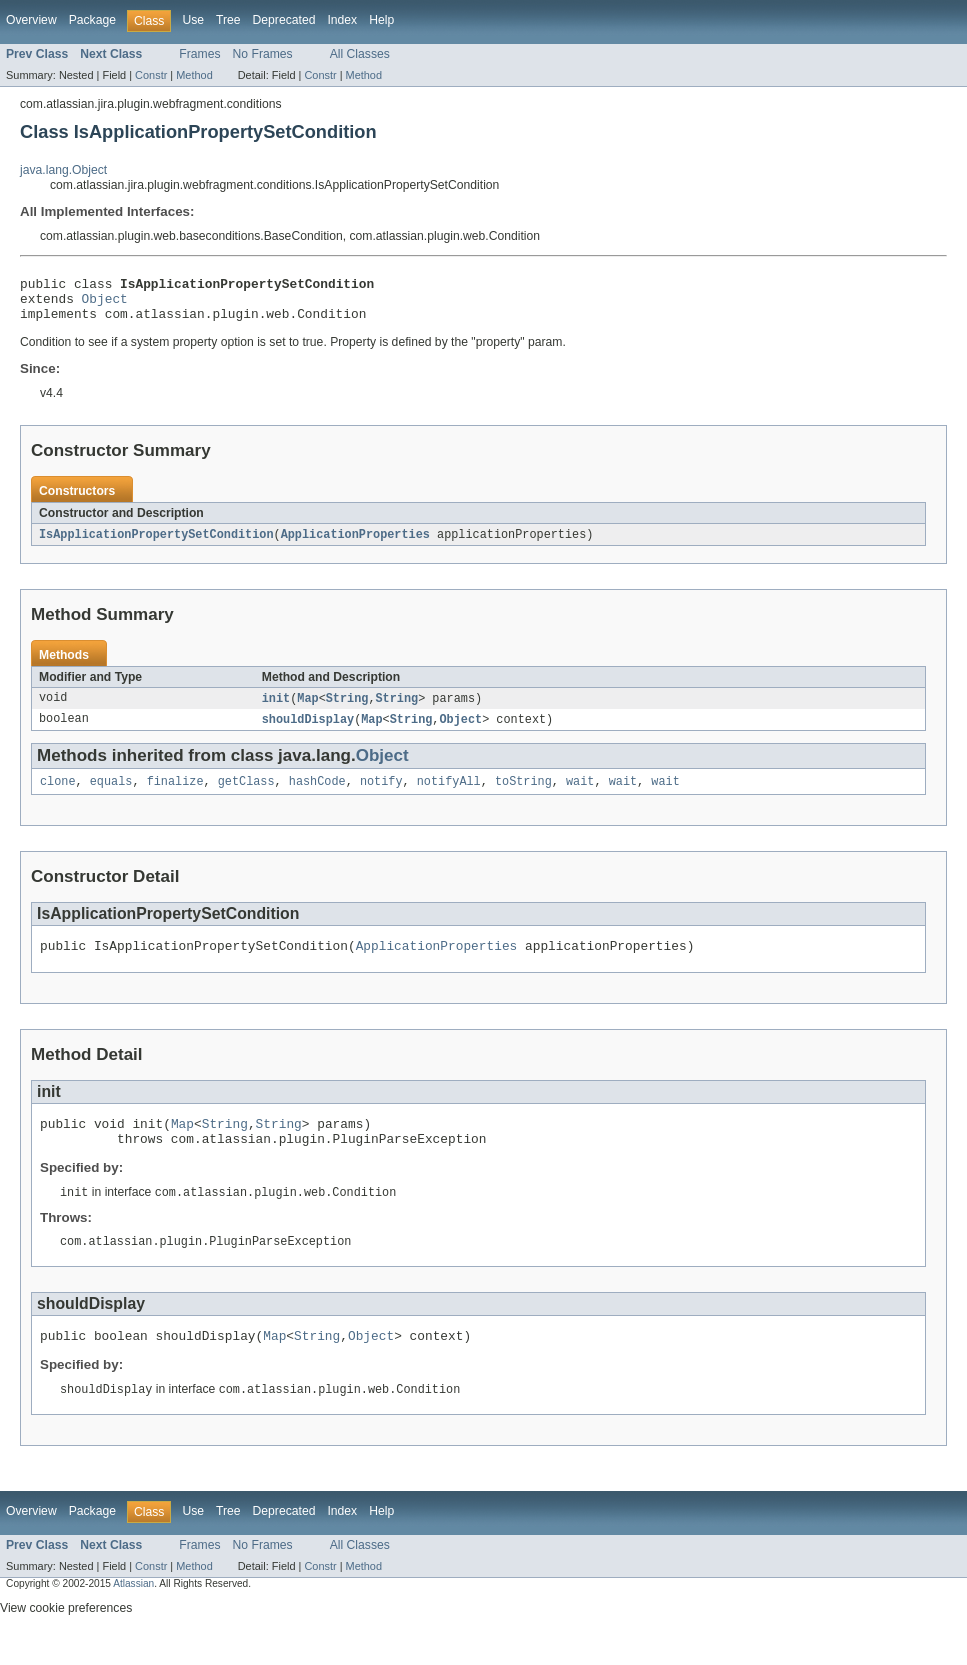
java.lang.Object (63, 170)
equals (111, 795)
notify (381, 795)
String (347, 709)
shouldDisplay (308, 731)
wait (580, 795)
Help (381, 20)
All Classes (360, 54)
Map (307, 709)
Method (194, 75)
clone (58, 795)
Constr (151, 75)
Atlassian (133, 1613)
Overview (31, 20)
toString (523, 795)
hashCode (317, 795)
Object (105, 304)
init (276, 709)
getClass (246, 795)
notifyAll (449, 795)
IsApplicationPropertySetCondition (156, 544)
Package (92, 20)
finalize (175, 795)
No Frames (263, 54)
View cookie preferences (66, 1638)
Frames (199, 54)
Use (193, 20)
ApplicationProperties (355, 544)
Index (342, 20)
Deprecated (284, 20)
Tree (228, 20)
